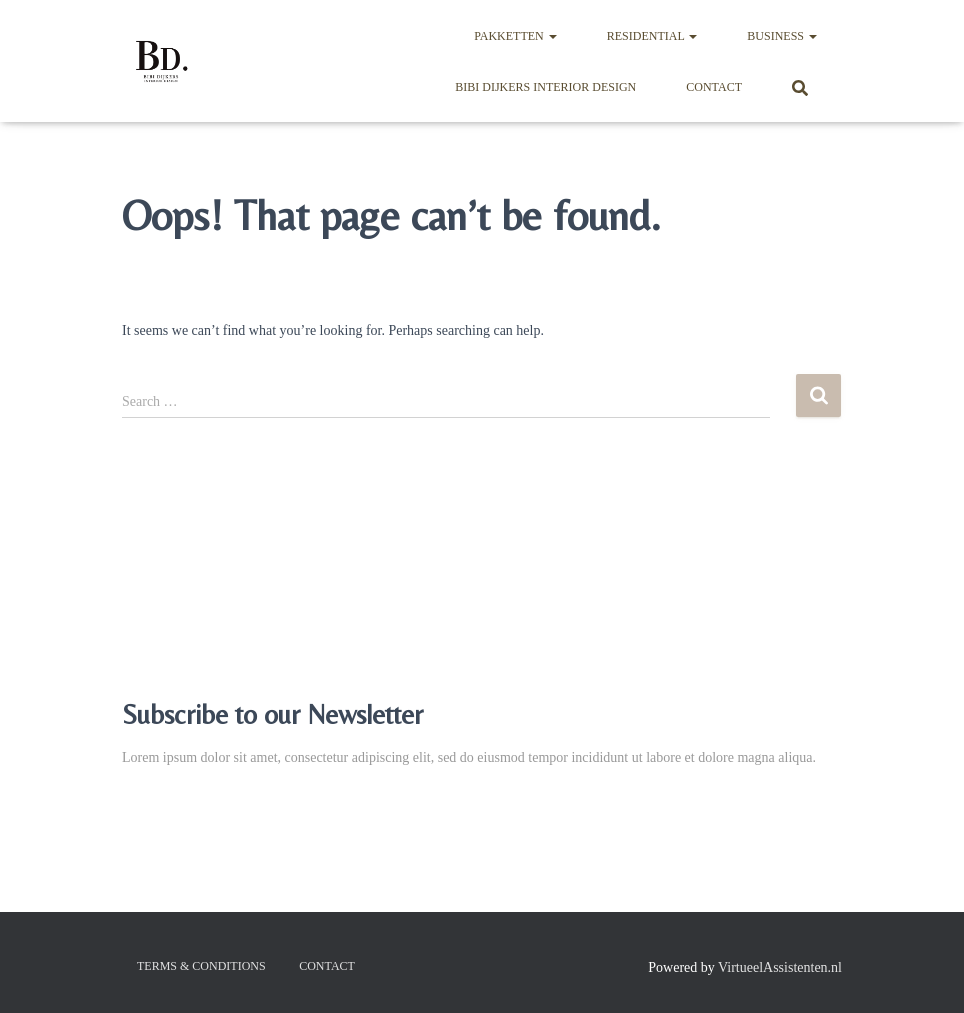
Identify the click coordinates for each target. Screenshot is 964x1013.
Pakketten (515, 36)
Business (782, 36)
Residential (652, 36)
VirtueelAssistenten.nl (780, 967)
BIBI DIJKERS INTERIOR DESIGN (545, 87)
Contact (714, 87)
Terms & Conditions (201, 966)
